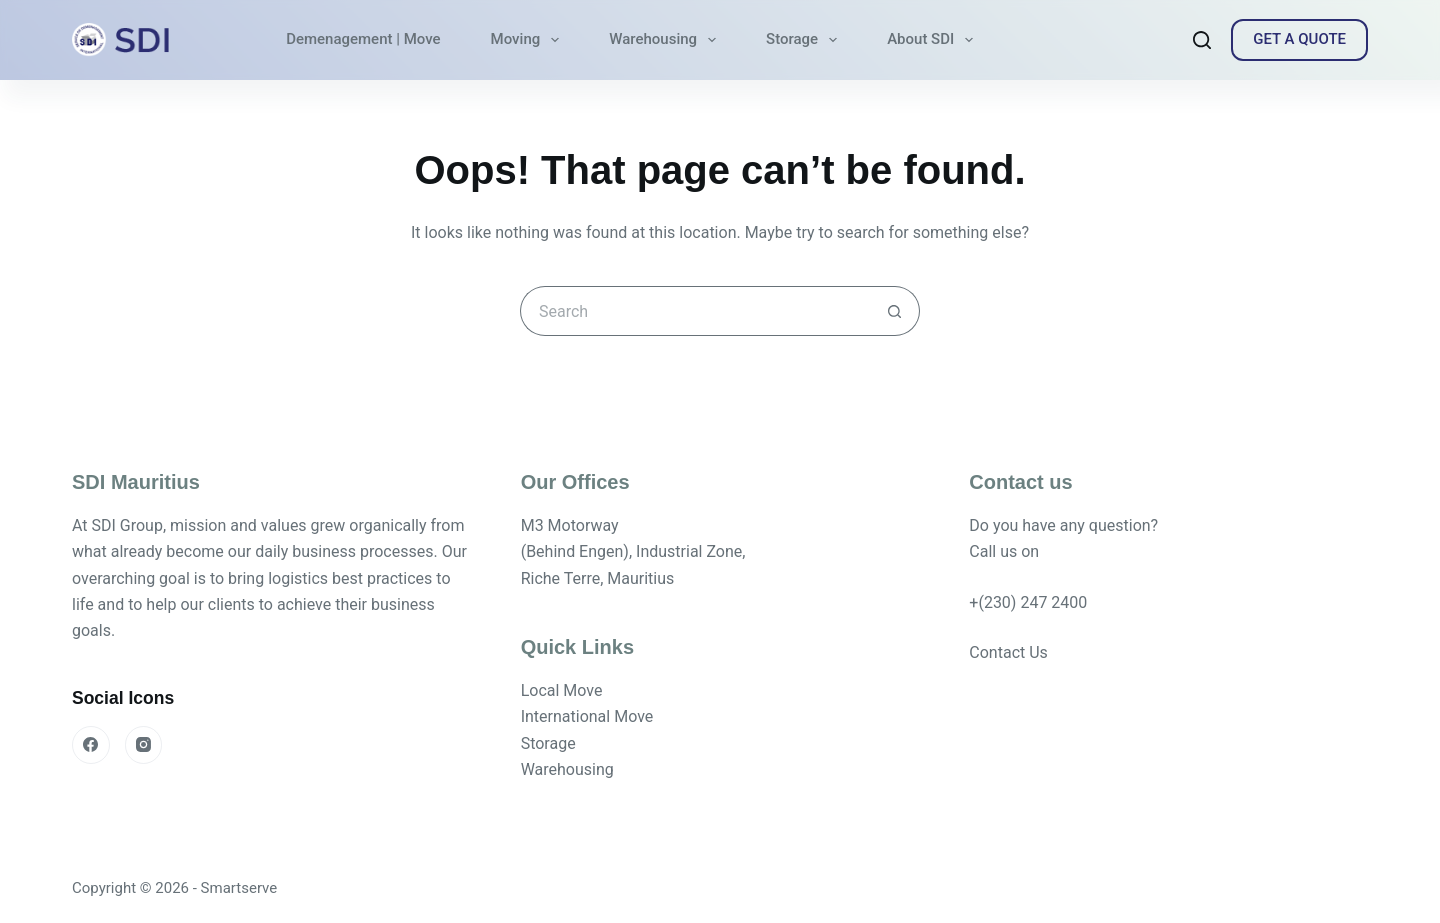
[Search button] (895, 311)
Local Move (562, 690)
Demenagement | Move (363, 39)
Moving (529, 40)
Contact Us (1008, 652)
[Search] (1202, 40)
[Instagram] (144, 745)
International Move (587, 716)
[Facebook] (91, 745)
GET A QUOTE (1299, 39)
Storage (805, 40)
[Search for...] (695, 311)
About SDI (934, 40)
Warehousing (666, 40)
